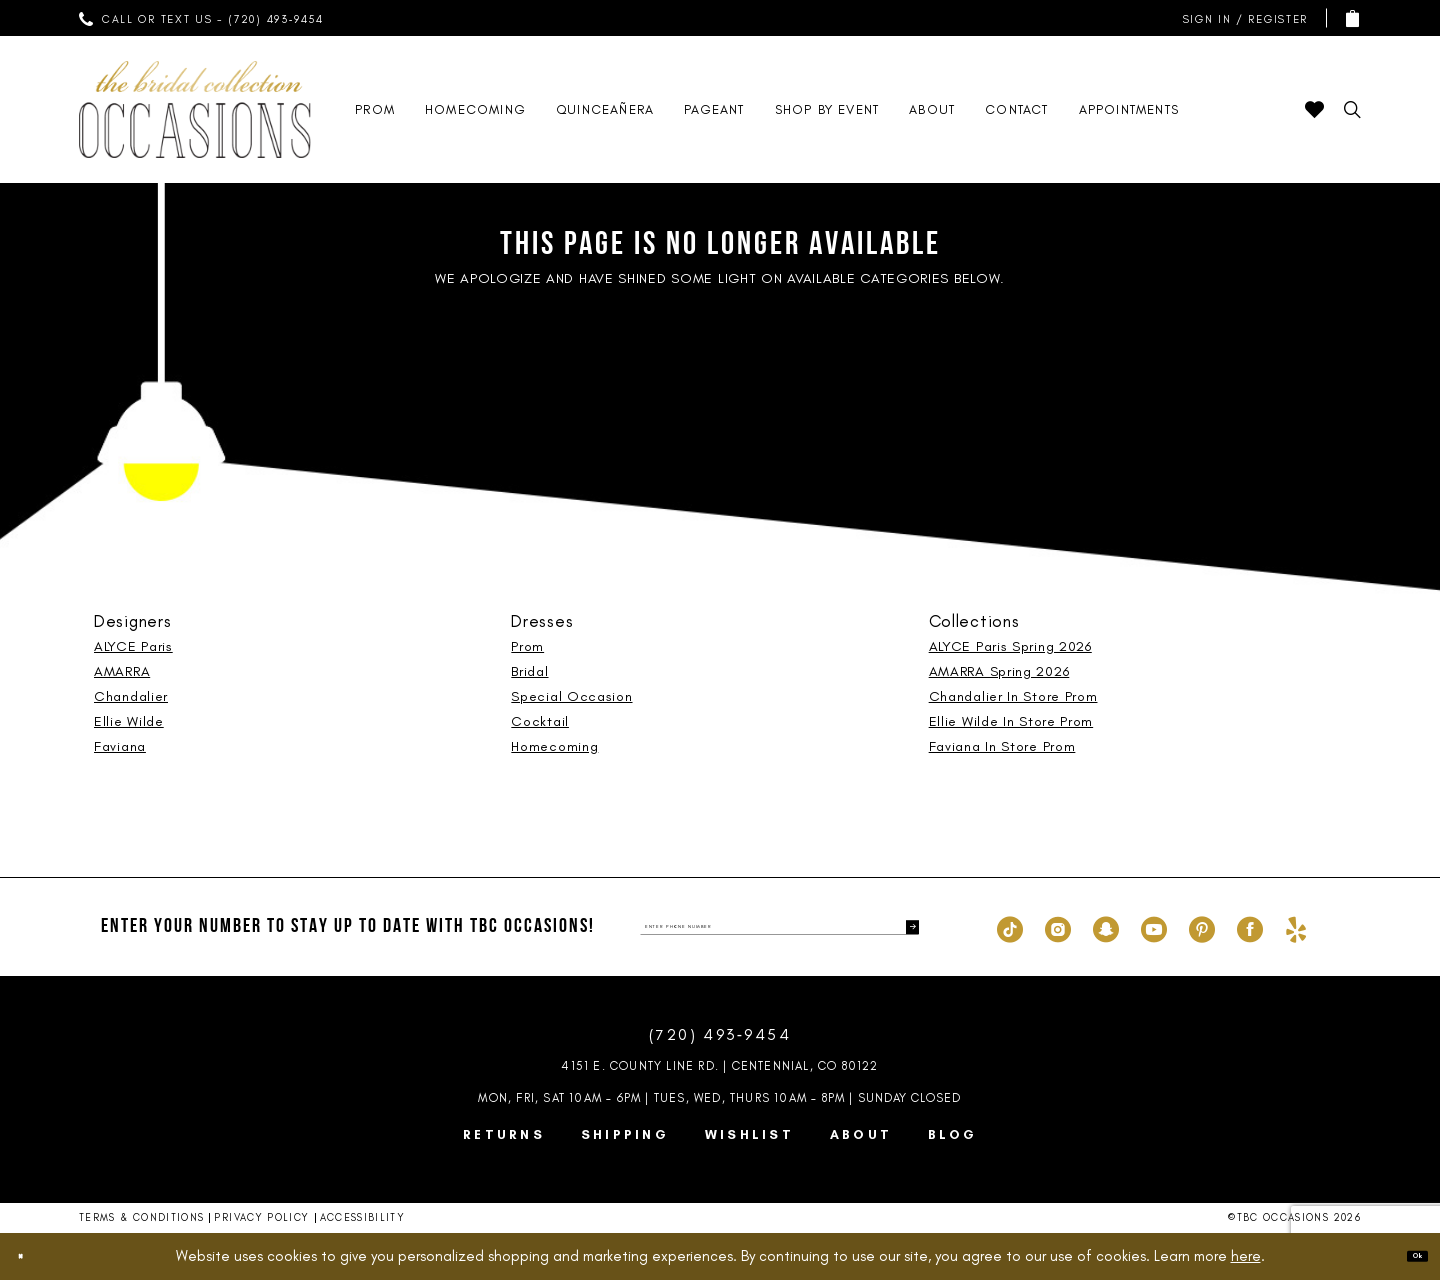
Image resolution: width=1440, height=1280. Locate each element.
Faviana (120, 746)
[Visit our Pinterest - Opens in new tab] (1202, 927)
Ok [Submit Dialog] (1405, 1255)
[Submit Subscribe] (903, 927)
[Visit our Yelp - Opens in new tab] (1296, 927)
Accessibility (363, 1217)
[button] (1241, 18)
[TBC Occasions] (195, 109)
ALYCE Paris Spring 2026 (1010, 646)
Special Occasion (571, 696)
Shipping (625, 1134)
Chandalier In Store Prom (1013, 696)
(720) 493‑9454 (720, 1034)
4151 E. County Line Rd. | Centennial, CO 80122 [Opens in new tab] (719, 1066)
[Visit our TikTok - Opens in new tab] (1010, 927)
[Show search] (1352, 109)
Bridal (529, 671)
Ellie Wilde (129, 721)
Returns (504, 1134)
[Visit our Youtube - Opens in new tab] (1154, 927)
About (861, 1134)
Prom (527, 646)
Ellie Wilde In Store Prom (1011, 721)
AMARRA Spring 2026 (999, 671)
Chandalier (131, 696)
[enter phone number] (779, 927)
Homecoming (554, 746)
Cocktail (540, 721)
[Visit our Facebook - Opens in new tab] (1250, 927)
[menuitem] (202, 18)
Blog (952, 1134)
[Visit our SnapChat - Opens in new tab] (1106, 927)
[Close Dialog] (32, 1256)
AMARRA (122, 671)
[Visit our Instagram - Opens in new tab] (1058, 927)
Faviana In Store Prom (1002, 746)
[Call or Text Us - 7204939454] (202, 18)
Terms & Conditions (141, 1217)
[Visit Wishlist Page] (1314, 109)
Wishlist (749, 1134)
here (1246, 1256)
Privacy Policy (261, 1217)
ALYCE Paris (133, 646)
